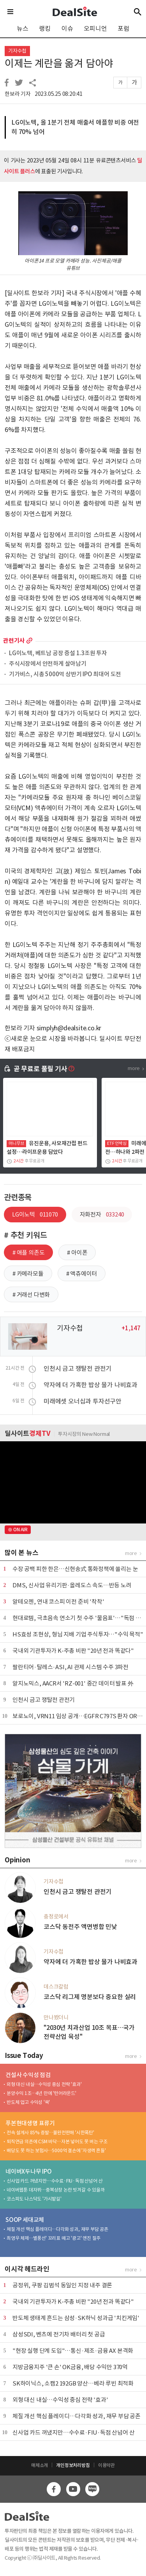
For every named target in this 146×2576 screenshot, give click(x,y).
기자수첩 (17, 51)
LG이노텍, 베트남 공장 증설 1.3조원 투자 (58, 653)
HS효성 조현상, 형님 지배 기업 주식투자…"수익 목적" (77, 1634)
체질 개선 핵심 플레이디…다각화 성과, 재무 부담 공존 (57, 2229)
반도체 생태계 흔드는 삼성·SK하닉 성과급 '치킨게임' (75, 2318)
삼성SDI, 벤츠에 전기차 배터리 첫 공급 (58, 2334)
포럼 (123, 28)
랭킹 (45, 28)
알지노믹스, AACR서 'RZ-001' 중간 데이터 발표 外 (72, 1683)
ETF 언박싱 (117, 1143)
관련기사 (14, 641)
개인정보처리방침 (73, 2465)
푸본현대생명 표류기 (30, 2123)
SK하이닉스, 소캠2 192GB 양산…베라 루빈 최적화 (73, 2383)
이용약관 (106, 2465)
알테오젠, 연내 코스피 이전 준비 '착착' (58, 1601)
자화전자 (102, 1214)
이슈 (67, 28)
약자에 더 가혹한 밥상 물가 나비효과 (90, 1385)
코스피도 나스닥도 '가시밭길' (34, 2198)
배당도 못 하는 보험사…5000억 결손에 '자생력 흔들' (56, 2150)
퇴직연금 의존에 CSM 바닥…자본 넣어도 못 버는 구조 (57, 2141)
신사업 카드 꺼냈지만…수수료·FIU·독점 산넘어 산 (54, 2180)
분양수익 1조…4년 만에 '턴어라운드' (41, 2093)
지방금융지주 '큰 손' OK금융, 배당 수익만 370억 (70, 2367)
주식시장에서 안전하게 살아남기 (47, 664)
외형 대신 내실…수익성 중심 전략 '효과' (44, 2084)
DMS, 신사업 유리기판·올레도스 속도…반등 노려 (72, 1585)
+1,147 (131, 1328)
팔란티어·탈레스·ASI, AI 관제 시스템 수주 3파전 (70, 1667)
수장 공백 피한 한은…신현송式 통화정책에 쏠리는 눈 (75, 1569)
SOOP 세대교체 (24, 2220)
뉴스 (22, 28)
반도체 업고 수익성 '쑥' (28, 2102)
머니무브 (16, 1143)
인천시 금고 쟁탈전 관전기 (77, 1368)
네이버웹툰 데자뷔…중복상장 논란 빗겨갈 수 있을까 (56, 2189)
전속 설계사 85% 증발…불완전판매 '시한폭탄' (50, 2132)
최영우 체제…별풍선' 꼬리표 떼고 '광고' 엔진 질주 (53, 2238)
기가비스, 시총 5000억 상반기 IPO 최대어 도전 (65, 674)
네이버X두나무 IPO (28, 2171)
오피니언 (95, 28)
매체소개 (39, 2465)
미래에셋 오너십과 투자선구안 (82, 1401)
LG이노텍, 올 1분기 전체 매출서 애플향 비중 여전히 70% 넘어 (75, 127)
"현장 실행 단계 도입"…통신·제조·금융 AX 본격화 (72, 2350)
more (29, 641)
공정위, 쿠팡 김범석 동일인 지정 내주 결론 (62, 2285)
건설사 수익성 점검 (28, 2075)
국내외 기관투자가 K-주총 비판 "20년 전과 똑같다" (73, 1650)
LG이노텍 (35, 1214)
